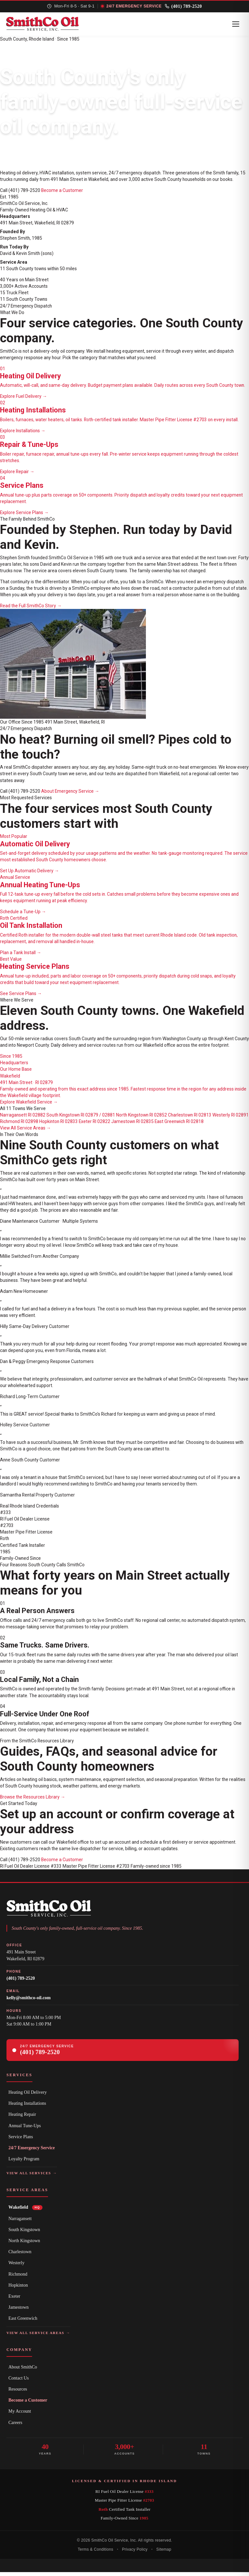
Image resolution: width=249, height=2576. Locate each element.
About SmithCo (22, 2371)
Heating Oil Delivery (27, 2096)
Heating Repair (22, 2118)
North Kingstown (24, 2244)
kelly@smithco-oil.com (28, 2002)
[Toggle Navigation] (234, 26)
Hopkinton (18, 2289)
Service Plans (20, 2141)
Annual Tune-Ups (24, 2130)
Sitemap (163, 2553)
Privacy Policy (135, 2553)
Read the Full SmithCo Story (31, 610)
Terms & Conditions (95, 2553)
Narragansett (20, 2222)
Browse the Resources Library (32, 1801)
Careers (15, 2426)
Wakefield (25, 2212)
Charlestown (19, 2256)
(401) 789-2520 (186, 6)
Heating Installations (27, 2107)
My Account (19, 2415)
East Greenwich (22, 2322)
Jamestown (18, 2311)
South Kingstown (24, 2233)
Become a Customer (62, 194)
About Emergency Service (70, 795)
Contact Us (18, 2382)
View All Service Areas (25, 1132)
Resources (17, 2393)
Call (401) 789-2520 (20, 194)
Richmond (17, 2278)
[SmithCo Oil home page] (48, 27)
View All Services (31, 2177)
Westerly (16, 2267)
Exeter (14, 2300)
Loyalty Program (23, 2163)
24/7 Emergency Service (31, 2152)
